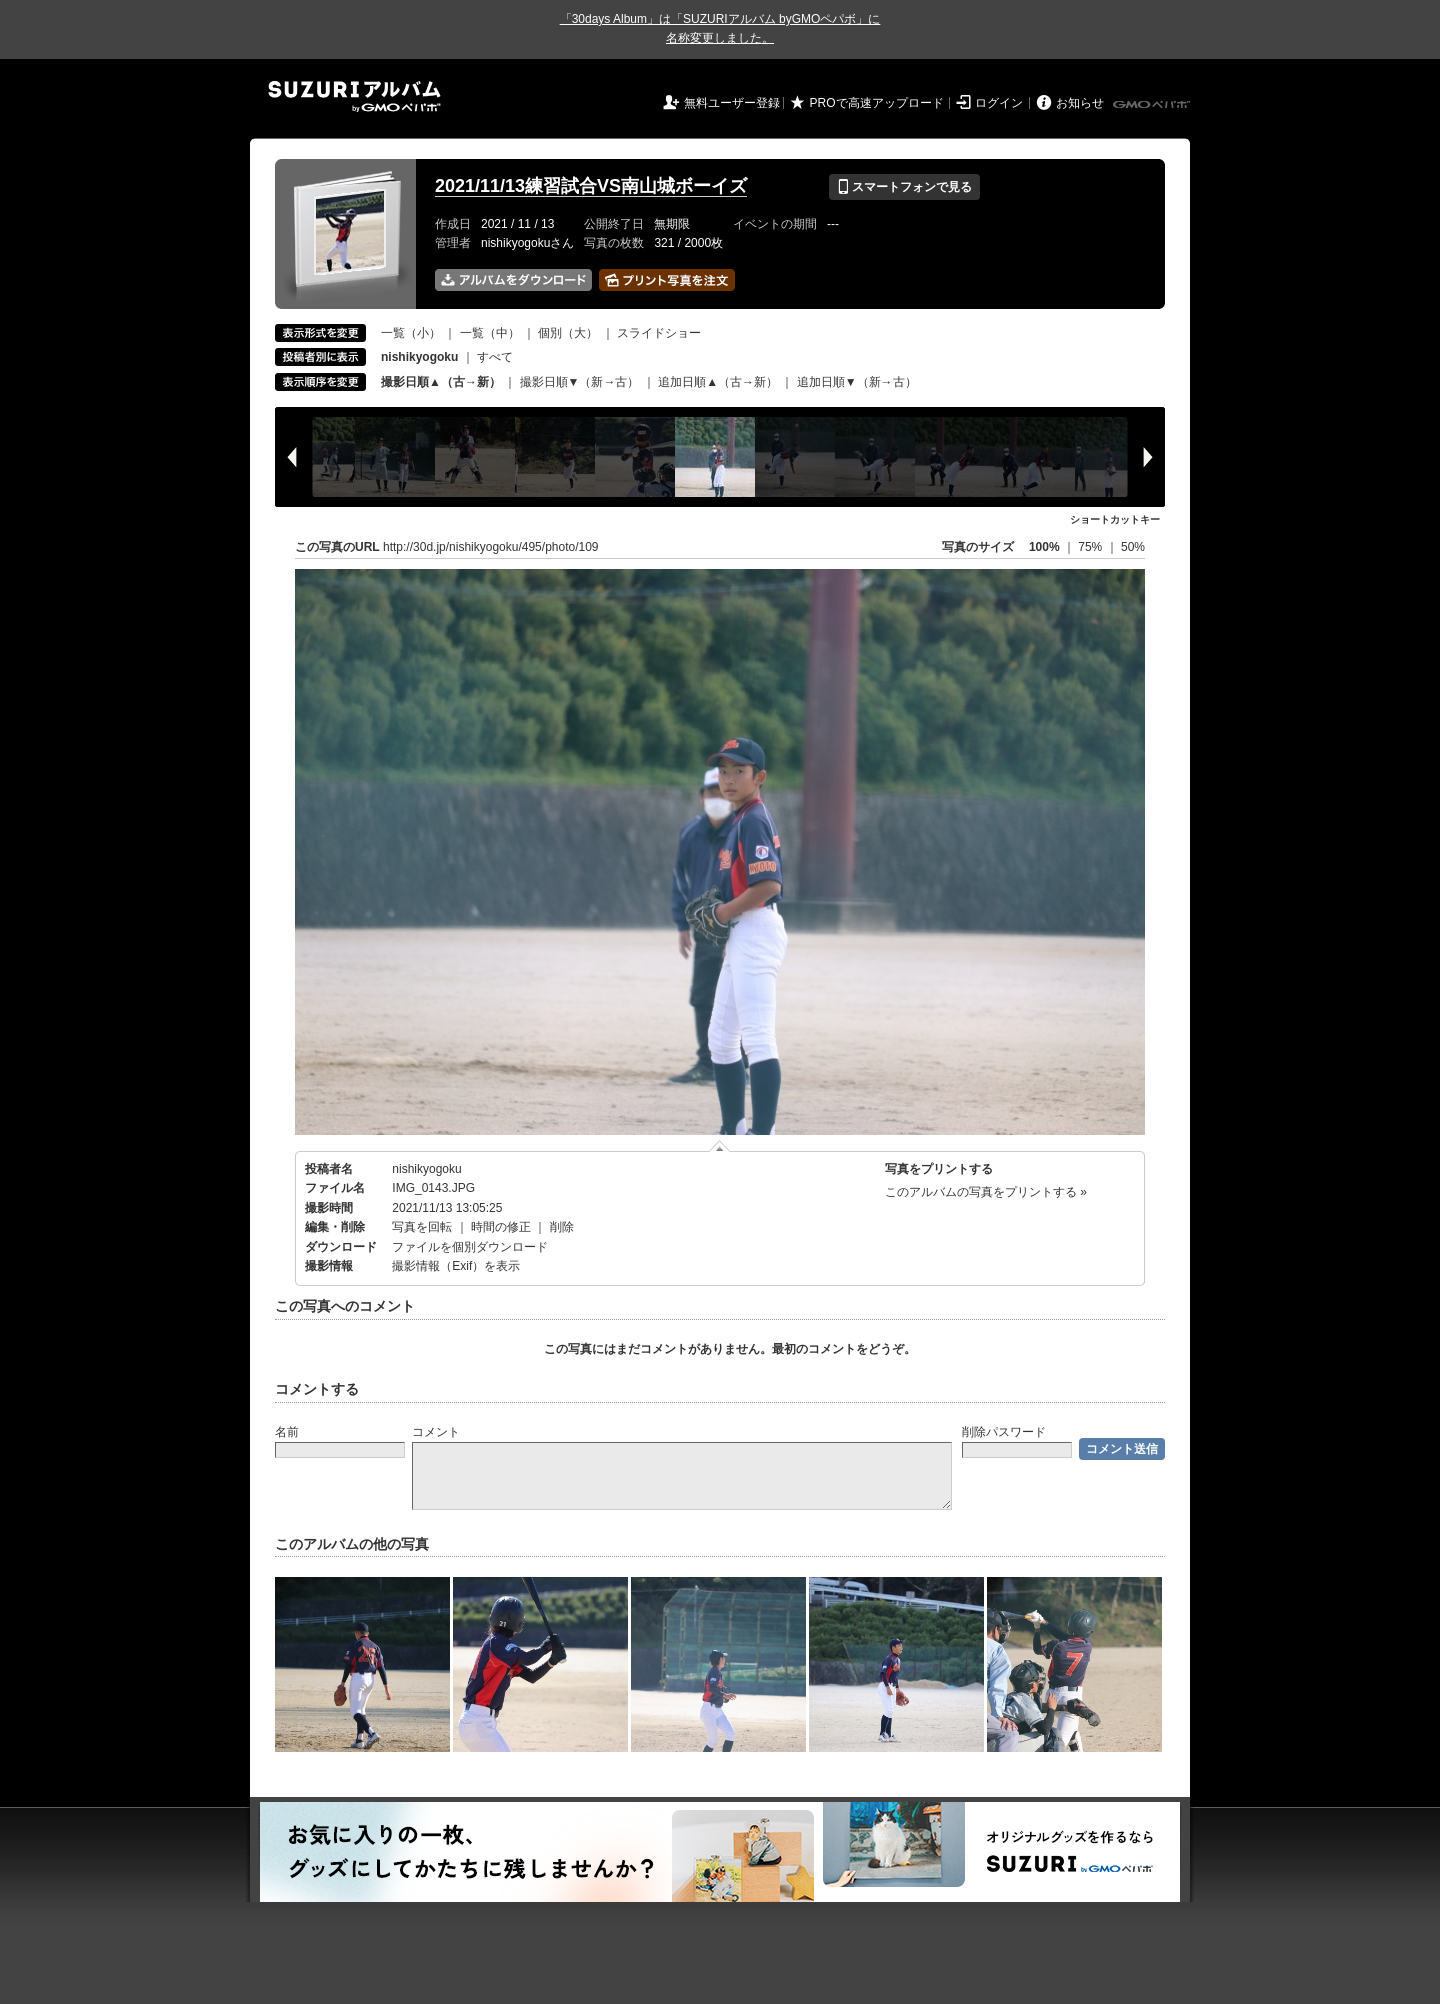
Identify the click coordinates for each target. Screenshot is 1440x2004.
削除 (562, 1227)
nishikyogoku (426, 1169)
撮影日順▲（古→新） (441, 382)
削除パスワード (1004, 1432)
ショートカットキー (1115, 519)
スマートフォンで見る (904, 187)
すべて (495, 357)
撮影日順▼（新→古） (580, 382)
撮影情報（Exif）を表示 (456, 1266)
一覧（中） (490, 333)
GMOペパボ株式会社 (1153, 105)
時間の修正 (501, 1227)
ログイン (999, 103)
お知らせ (1080, 103)
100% (1044, 547)
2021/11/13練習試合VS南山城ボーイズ (591, 186)
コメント (436, 1432)
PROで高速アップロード (877, 103)
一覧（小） (411, 333)
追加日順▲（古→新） (718, 382)
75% (1091, 547)
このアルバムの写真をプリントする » (986, 1192)
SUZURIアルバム (354, 96)
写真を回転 (422, 1227)
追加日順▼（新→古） (857, 382)
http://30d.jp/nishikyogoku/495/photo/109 (491, 547)
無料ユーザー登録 (732, 103)
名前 (287, 1432)
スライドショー (659, 333)
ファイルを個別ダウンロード (470, 1247)
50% (1133, 547)
